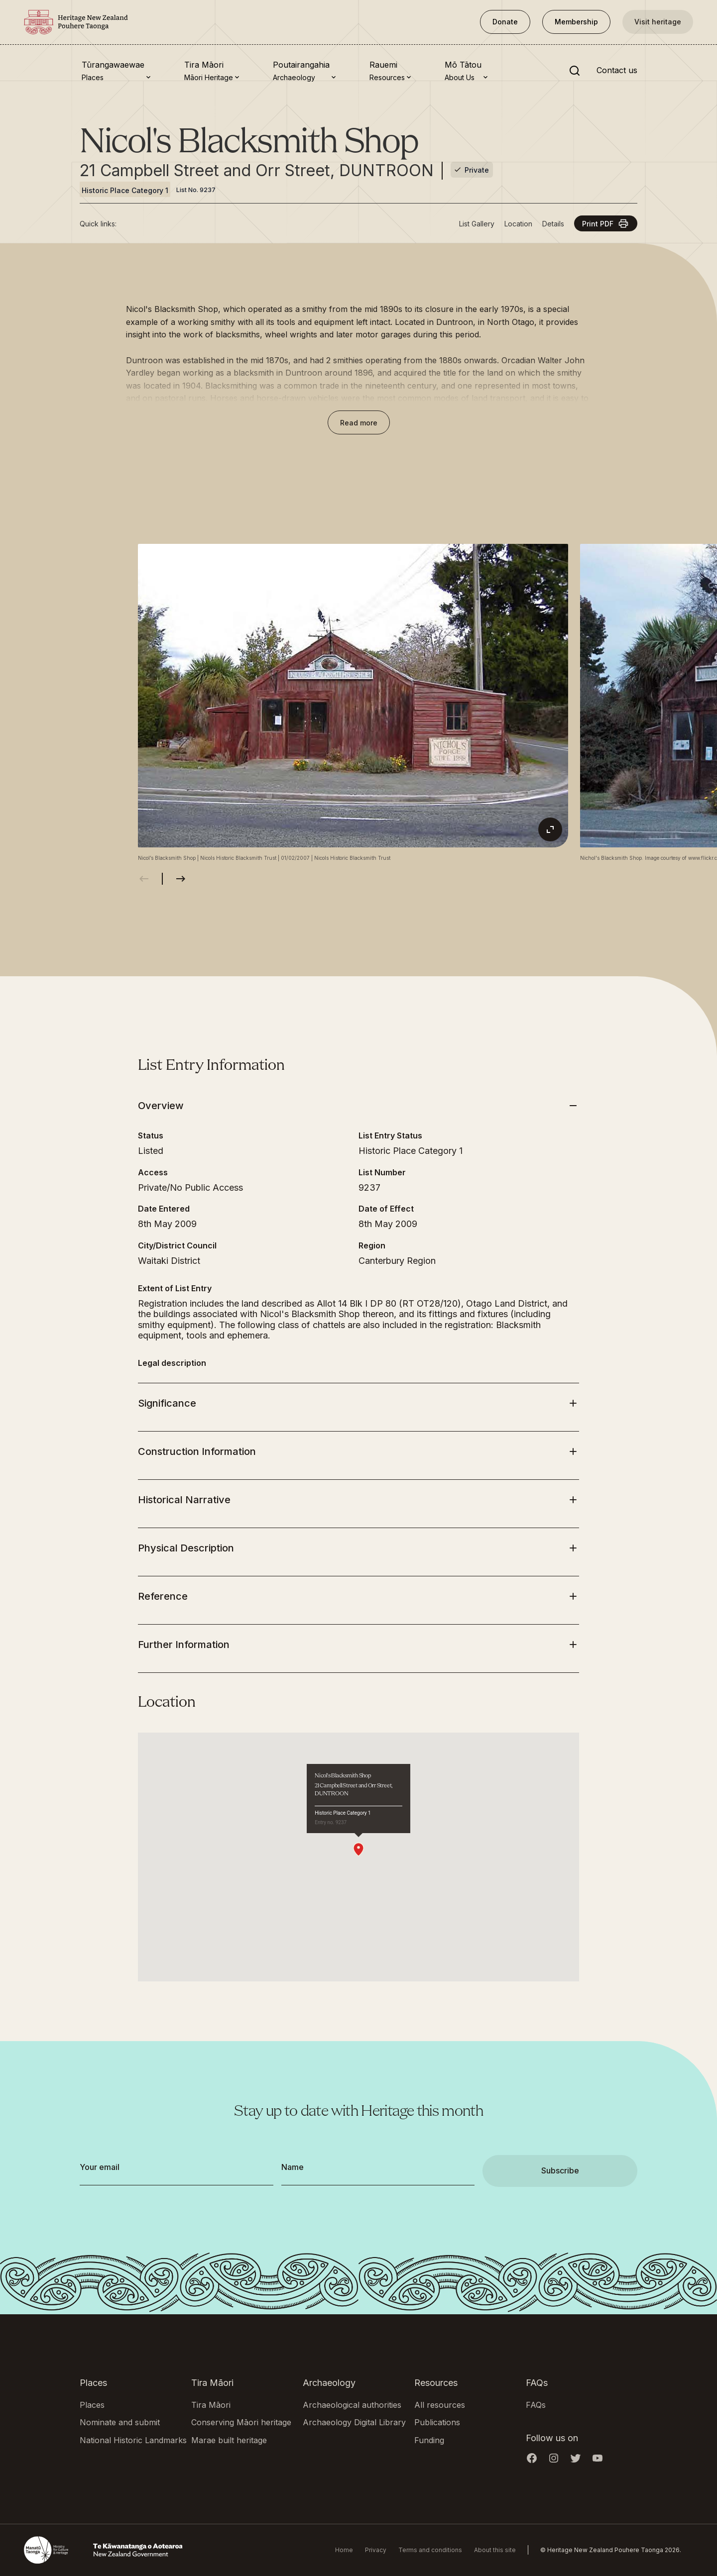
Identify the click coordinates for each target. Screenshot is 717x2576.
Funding (429, 2440)
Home (344, 2550)
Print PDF (605, 223)
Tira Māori (211, 2405)
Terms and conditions (430, 2550)
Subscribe (560, 2170)
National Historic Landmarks (133, 2440)
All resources (439, 2405)
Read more (358, 422)
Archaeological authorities (352, 2405)
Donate (505, 21)
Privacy (375, 2550)
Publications (437, 2422)
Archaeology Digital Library (354, 2422)
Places (92, 2405)
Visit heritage (657, 21)
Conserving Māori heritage (241, 2422)
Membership (576, 21)
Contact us (617, 70)
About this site (495, 2550)
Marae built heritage (229, 2440)
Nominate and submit (120, 2422)
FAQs (536, 2405)
